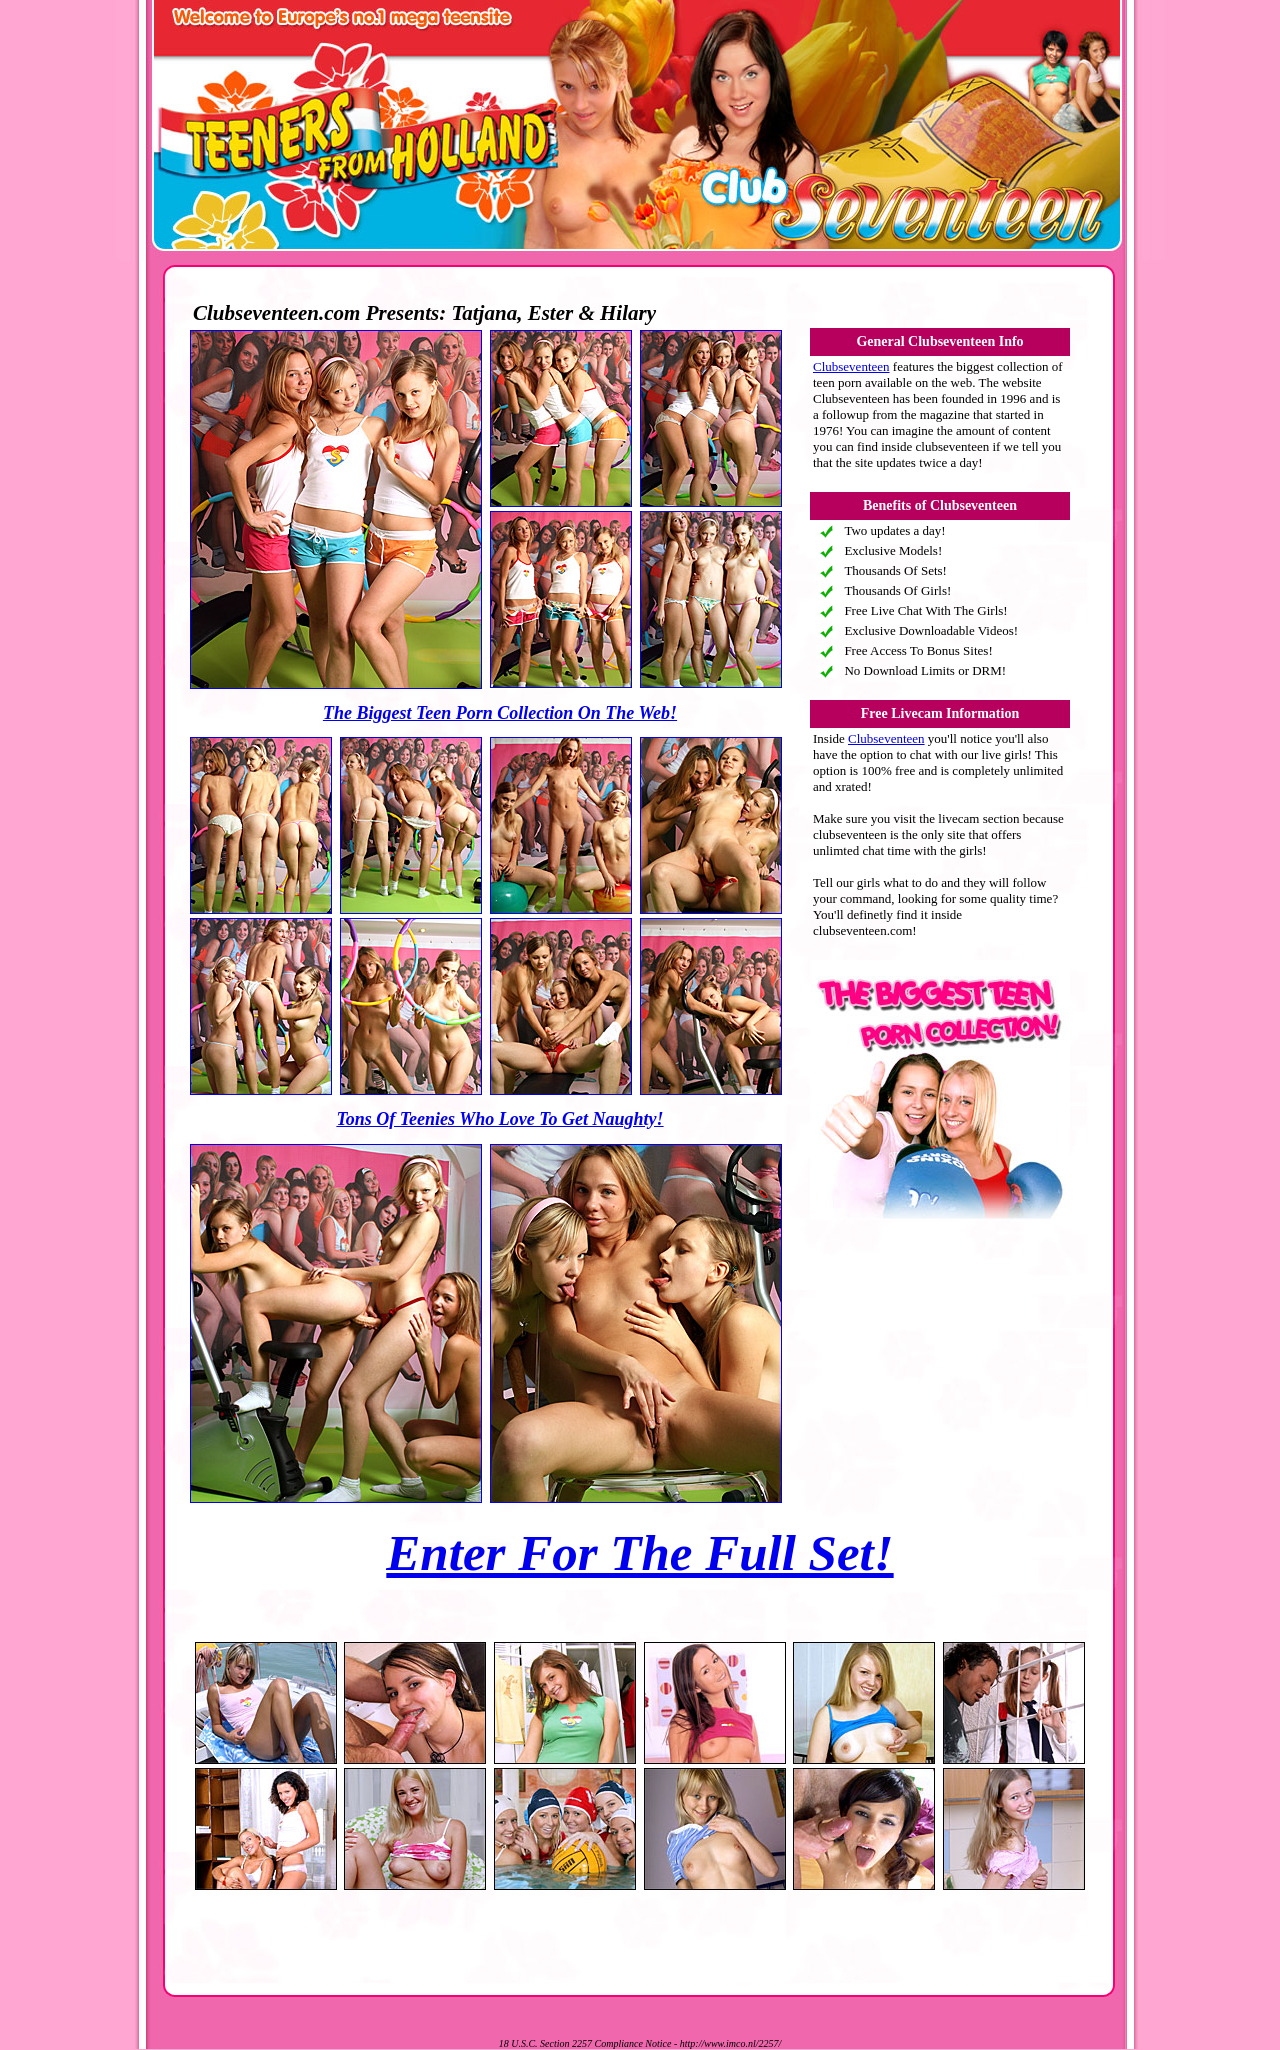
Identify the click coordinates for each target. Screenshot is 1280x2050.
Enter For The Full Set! (639, 1553)
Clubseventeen (851, 366)
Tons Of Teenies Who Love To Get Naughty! (499, 1119)
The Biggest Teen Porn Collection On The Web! (500, 713)
